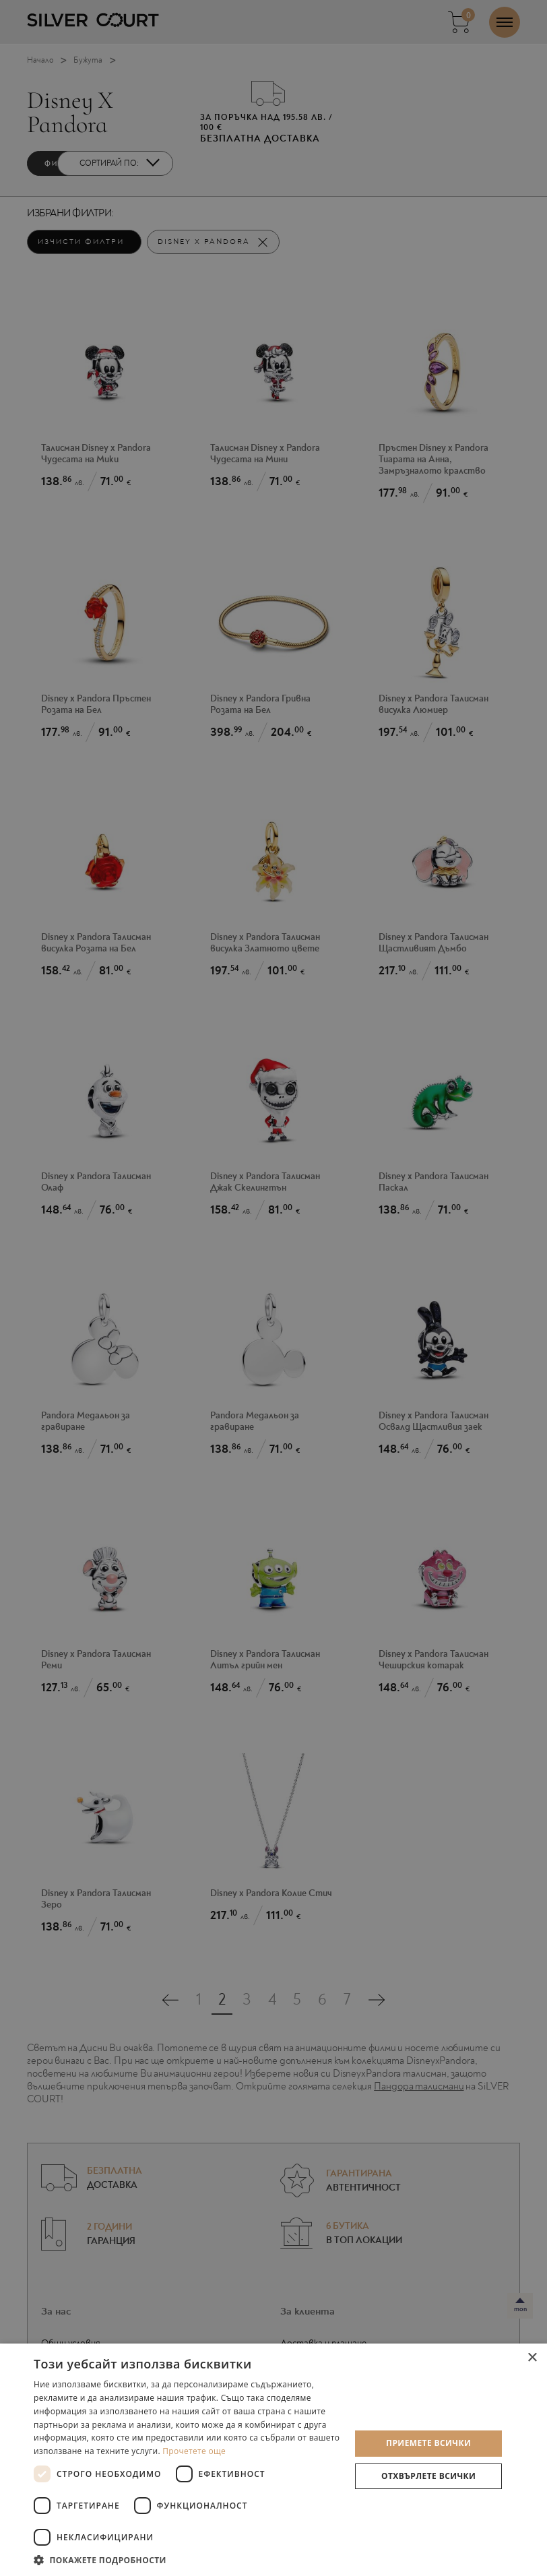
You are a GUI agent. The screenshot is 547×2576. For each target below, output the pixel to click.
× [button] (532, 2358)
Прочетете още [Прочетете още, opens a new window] (194, 2451)
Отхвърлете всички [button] (428, 2476)
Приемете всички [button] (428, 2443)
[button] (187, 2559)
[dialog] (273, 1288)
